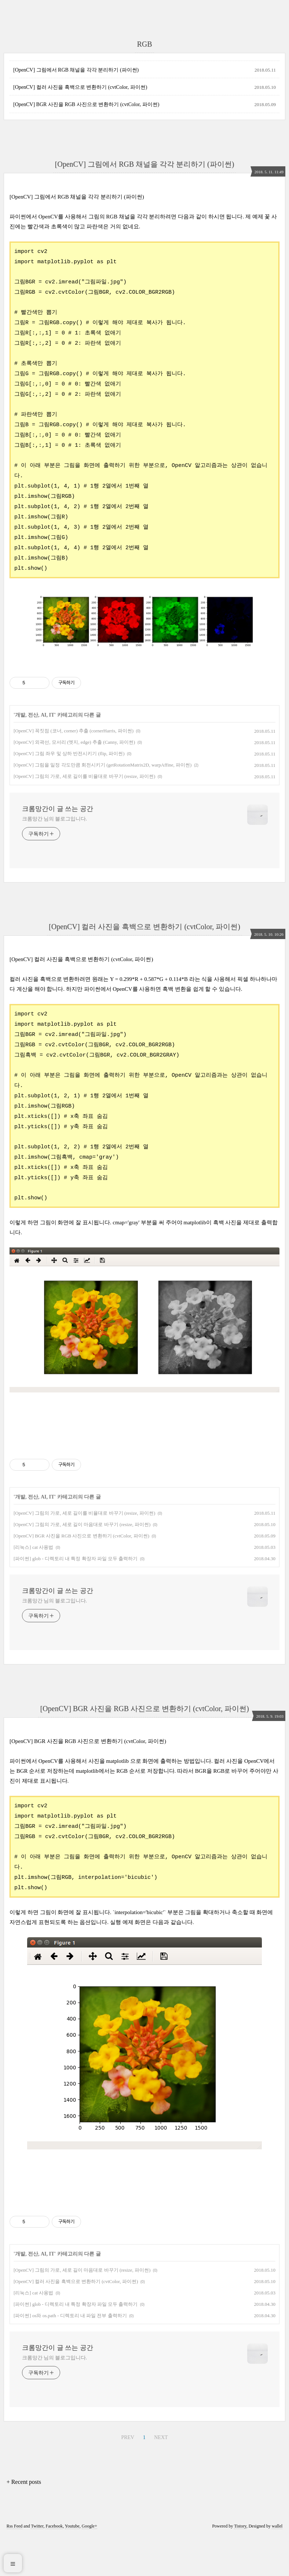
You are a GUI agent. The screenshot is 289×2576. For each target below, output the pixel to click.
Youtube (72, 2566)
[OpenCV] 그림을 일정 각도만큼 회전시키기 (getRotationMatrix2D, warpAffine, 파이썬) (102, 805)
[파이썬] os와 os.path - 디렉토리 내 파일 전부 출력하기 (70, 2355)
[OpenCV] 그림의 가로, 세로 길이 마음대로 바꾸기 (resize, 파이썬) (82, 1564)
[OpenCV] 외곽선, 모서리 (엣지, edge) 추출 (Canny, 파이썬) (74, 782)
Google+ (89, 2566)
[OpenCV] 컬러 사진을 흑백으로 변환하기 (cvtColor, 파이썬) (80, 87)
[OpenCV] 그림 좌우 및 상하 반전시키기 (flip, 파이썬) (69, 793)
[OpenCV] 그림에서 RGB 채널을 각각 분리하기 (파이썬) (76, 70)
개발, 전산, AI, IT (34, 755)
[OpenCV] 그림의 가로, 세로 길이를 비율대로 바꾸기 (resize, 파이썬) (84, 816)
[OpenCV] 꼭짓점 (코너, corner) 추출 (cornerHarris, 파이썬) (73, 770)
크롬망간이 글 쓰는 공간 (57, 848)
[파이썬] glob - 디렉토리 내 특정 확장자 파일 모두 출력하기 (76, 1598)
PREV (127, 2477)
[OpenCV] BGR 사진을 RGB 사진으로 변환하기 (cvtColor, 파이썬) (86, 104)
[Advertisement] (144, 680)
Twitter (37, 2566)
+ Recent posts (24, 2522)
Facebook (54, 2566)
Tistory (240, 2566)
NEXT (161, 2477)
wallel (277, 2566)
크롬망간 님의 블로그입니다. (54, 859)
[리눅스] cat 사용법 (33, 1587)
